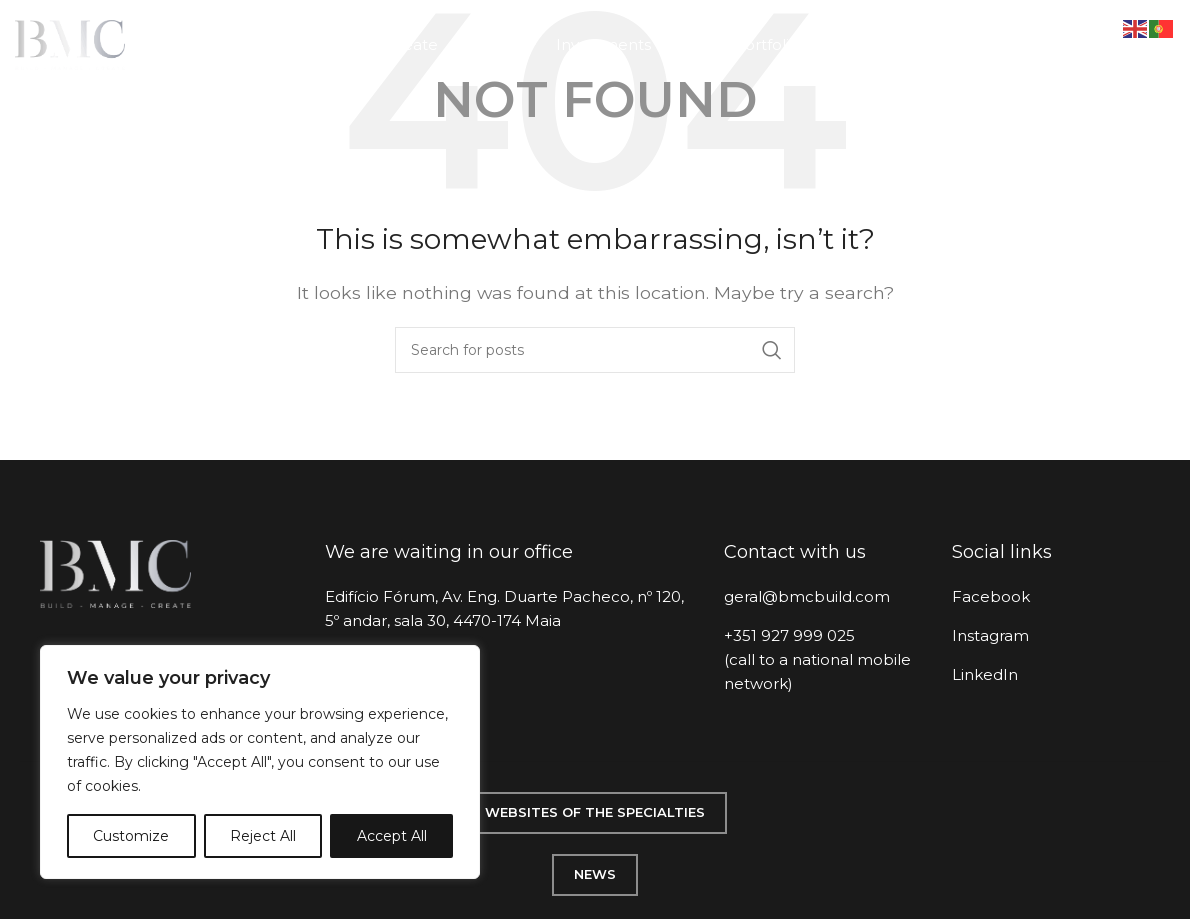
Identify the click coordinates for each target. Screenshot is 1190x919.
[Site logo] (70, 43)
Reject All (263, 836)
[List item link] (823, 597)
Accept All (392, 836)
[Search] (595, 350)
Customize (131, 836)
